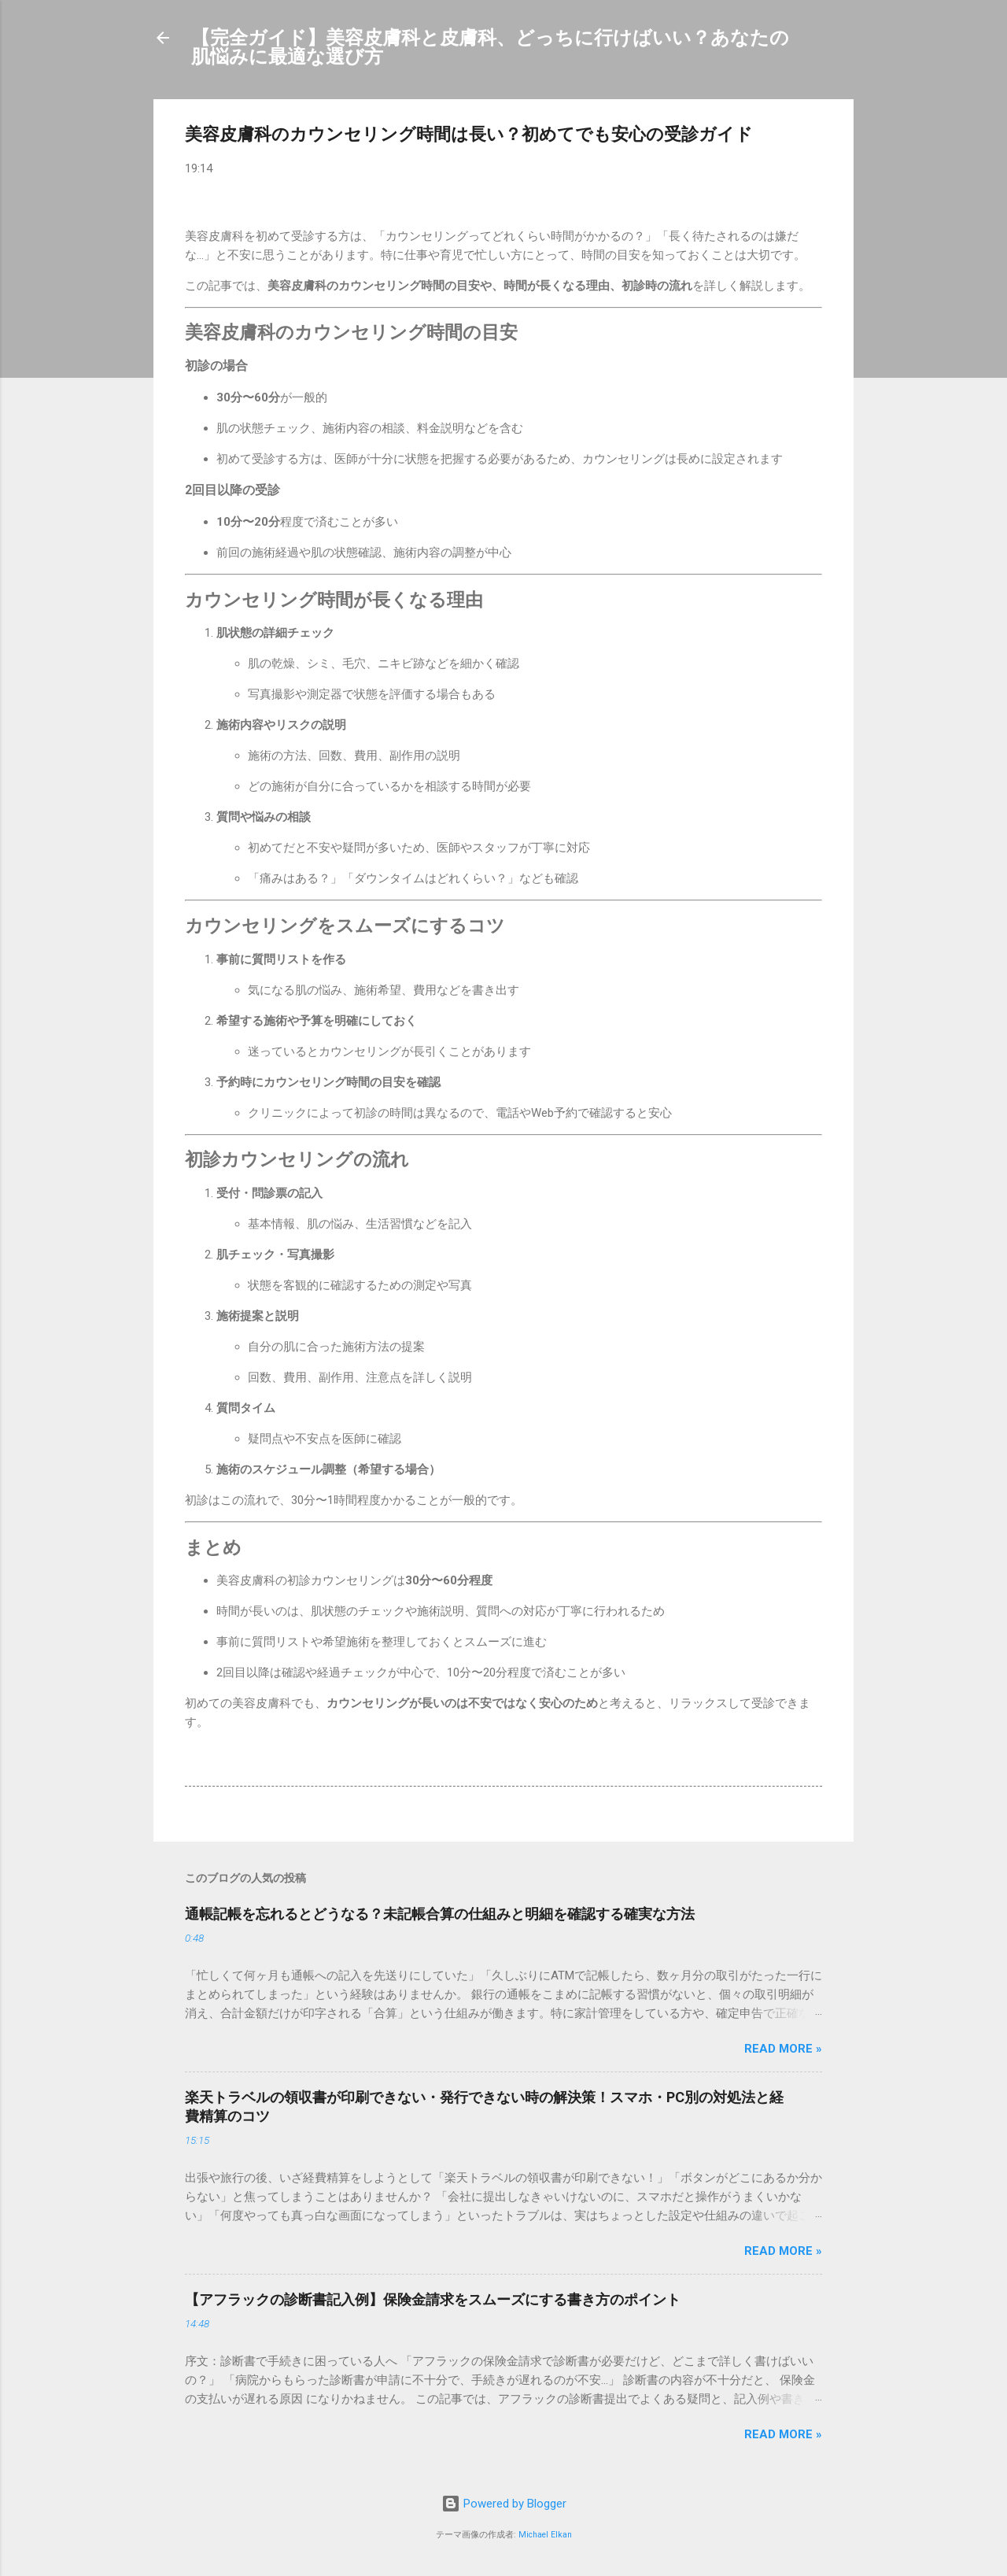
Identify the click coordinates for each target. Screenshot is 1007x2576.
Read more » (783, 2049)
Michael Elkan (545, 2535)
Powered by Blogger (503, 2504)
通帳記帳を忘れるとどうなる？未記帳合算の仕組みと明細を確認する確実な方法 (440, 1913)
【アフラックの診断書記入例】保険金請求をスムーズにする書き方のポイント (433, 2299)
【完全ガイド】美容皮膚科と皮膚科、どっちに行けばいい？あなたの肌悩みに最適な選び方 (490, 47)
